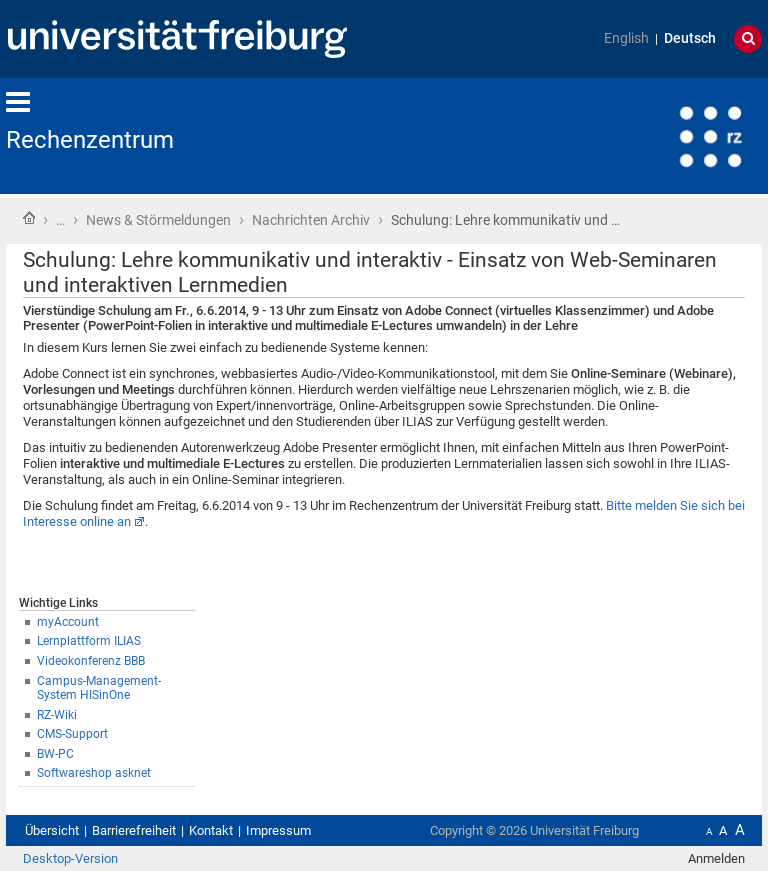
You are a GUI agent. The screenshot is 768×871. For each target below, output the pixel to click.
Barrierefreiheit (134, 830)
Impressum (278, 830)
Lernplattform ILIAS (89, 641)
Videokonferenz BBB (91, 661)
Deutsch (690, 38)
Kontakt (211, 830)
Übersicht (52, 830)
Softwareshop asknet (94, 773)
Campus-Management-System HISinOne (99, 688)
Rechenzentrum (90, 140)
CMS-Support (72, 734)
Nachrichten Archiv (311, 220)
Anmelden (716, 858)
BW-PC (55, 754)
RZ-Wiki (57, 715)
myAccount (68, 622)
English (626, 38)
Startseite (29, 218)
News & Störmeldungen (158, 220)
